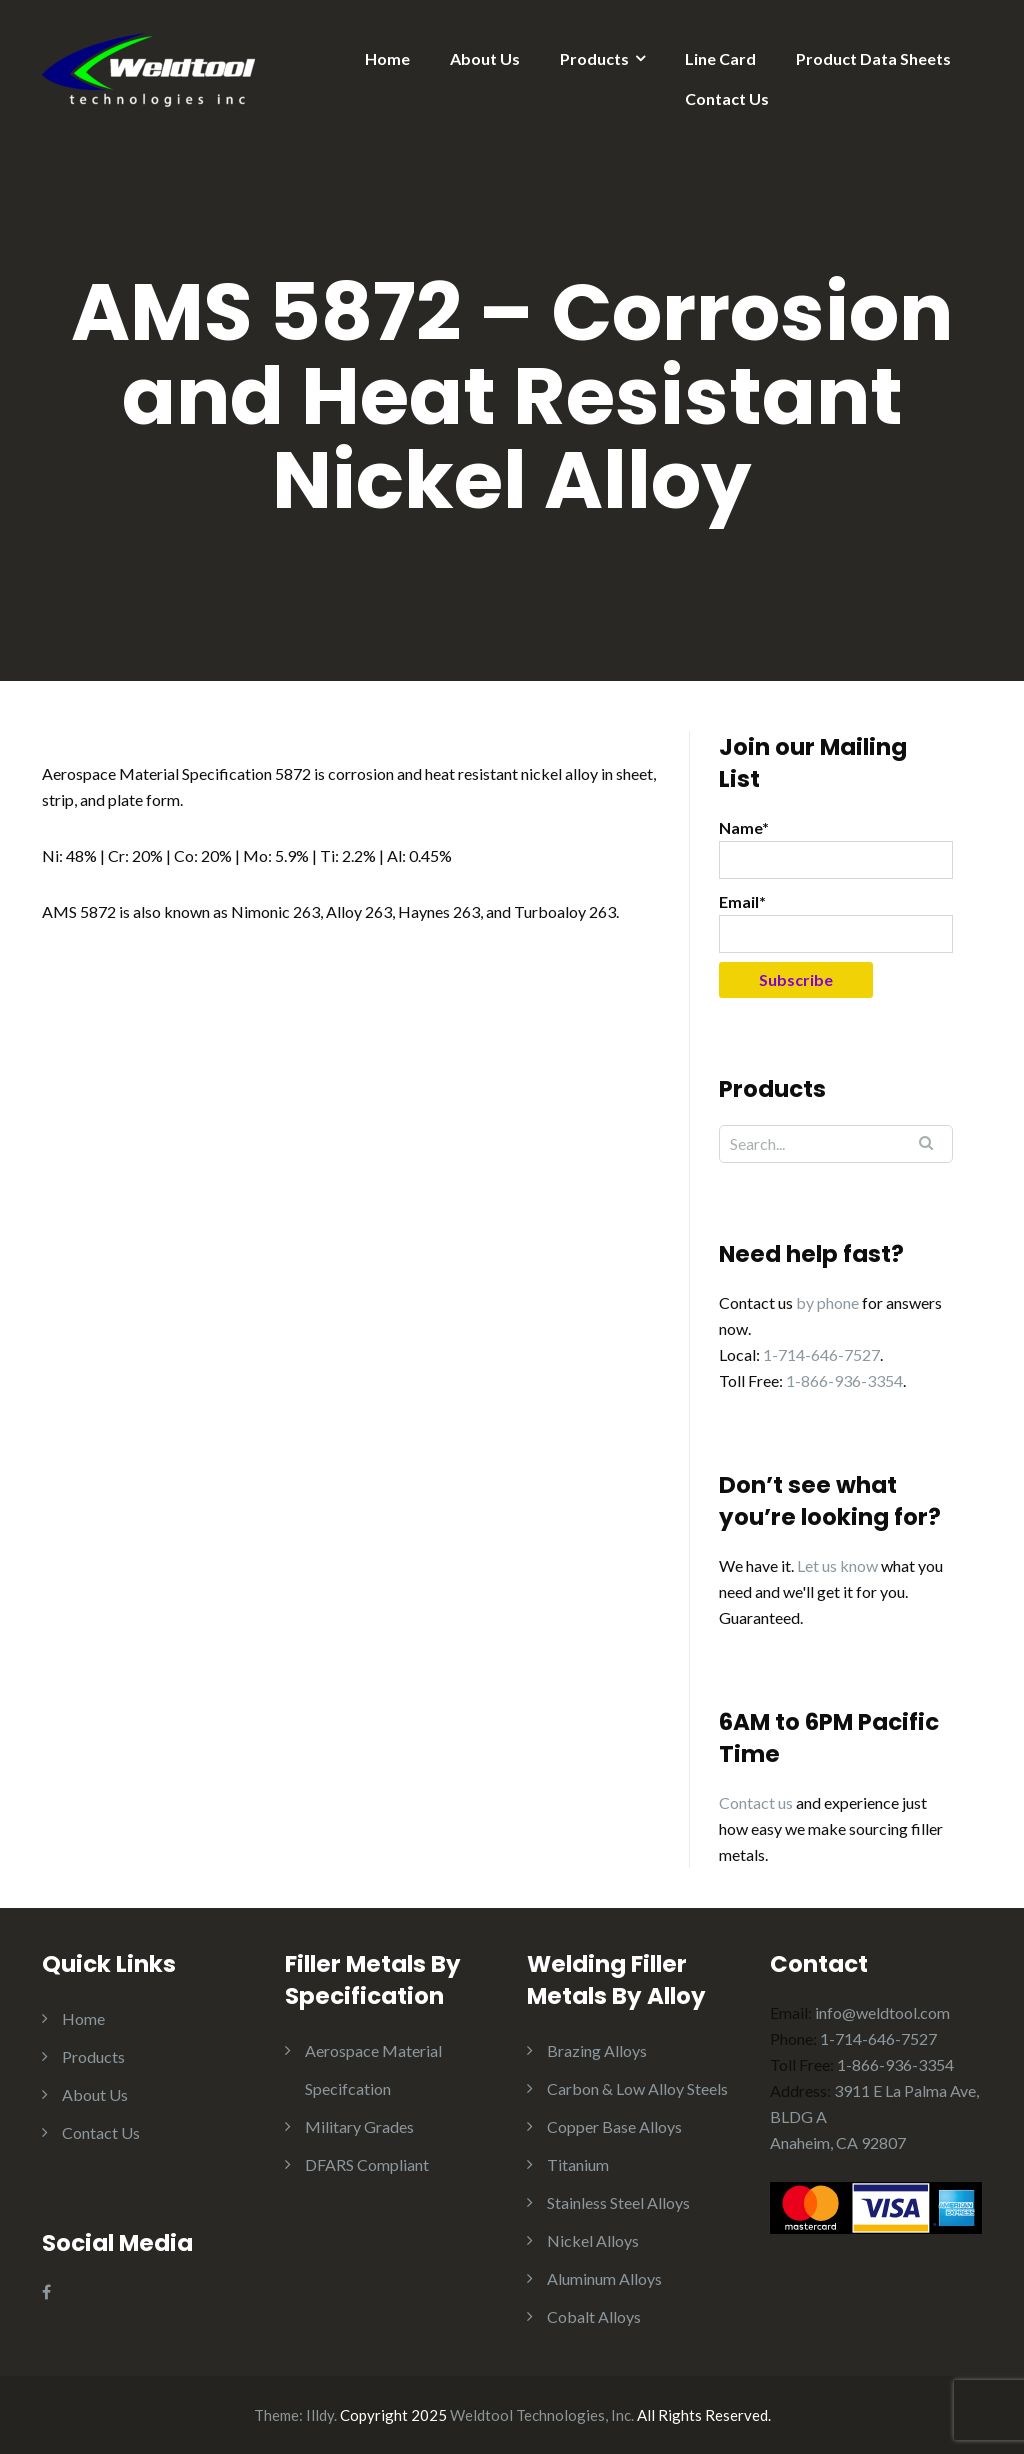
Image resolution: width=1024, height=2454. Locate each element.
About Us (485, 58)
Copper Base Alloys (614, 2126)
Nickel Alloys (593, 2240)
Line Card (720, 58)
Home (387, 58)
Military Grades (359, 2126)
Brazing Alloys (597, 2050)
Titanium (578, 2164)
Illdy (320, 2415)
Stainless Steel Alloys (618, 2202)
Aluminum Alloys (604, 2278)
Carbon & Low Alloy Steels (637, 2088)
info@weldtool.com (882, 2012)
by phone (827, 1302)
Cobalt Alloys (594, 2316)
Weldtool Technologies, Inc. (542, 2415)
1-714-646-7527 (821, 1354)
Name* (836, 848)
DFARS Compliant (367, 2164)
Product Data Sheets (873, 58)
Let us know (837, 1565)
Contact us (756, 1802)
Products (594, 58)
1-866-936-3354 (844, 1380)
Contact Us (727, 98)
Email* (836, 922)
